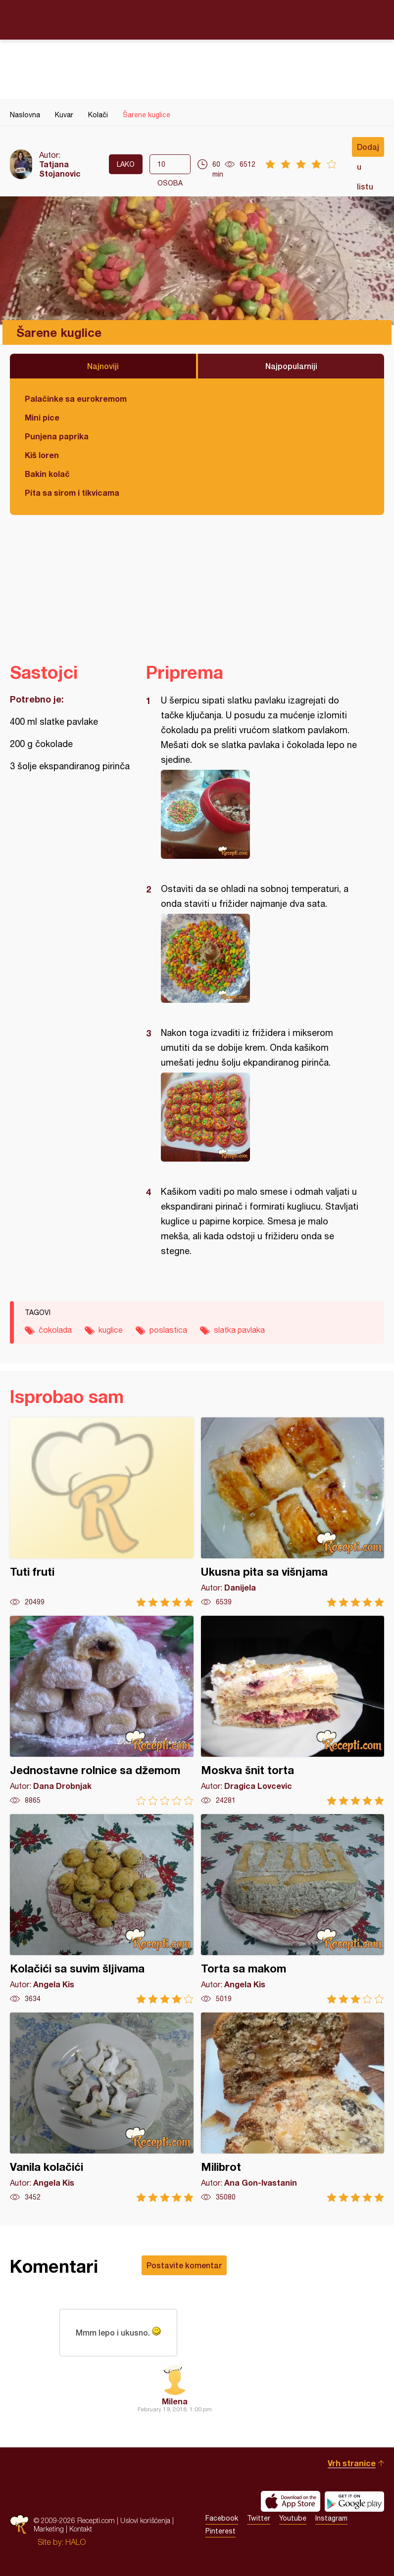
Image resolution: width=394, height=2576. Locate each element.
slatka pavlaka (239, 1329)
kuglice (110, 1329)
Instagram (331, 2518)
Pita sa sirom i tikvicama (72, 492)
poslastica (168, 1329)
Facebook (221, 2518)
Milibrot (293, 2107)
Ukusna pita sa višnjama (293, 1512)
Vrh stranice (352, 2463)
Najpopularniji (291, 366)
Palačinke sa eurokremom (76, 398)
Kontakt (80, 2529)
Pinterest (220, 2531)
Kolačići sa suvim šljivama (102, 1909)
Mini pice (42, 417)
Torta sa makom (293, 1909)
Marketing (49, 2529)
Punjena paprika (57, 436)
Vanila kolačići (102, 2107)
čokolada (55, 1329)
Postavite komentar (184, 2265)
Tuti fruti (102, 1512)
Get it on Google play (354, 2501)
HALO (75, 2541)
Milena (175, 2401)
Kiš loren (42, 455)
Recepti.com (197, 19)
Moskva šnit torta (293, 1710)
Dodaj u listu (368, 149)
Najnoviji (103, 366)
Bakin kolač (47, 473)
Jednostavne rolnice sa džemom (102, 1710)
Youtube (292, 2518)
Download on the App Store (290, 2501)
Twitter (258, 2518)
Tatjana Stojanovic (60, 168)
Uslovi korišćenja (145, 2520)
